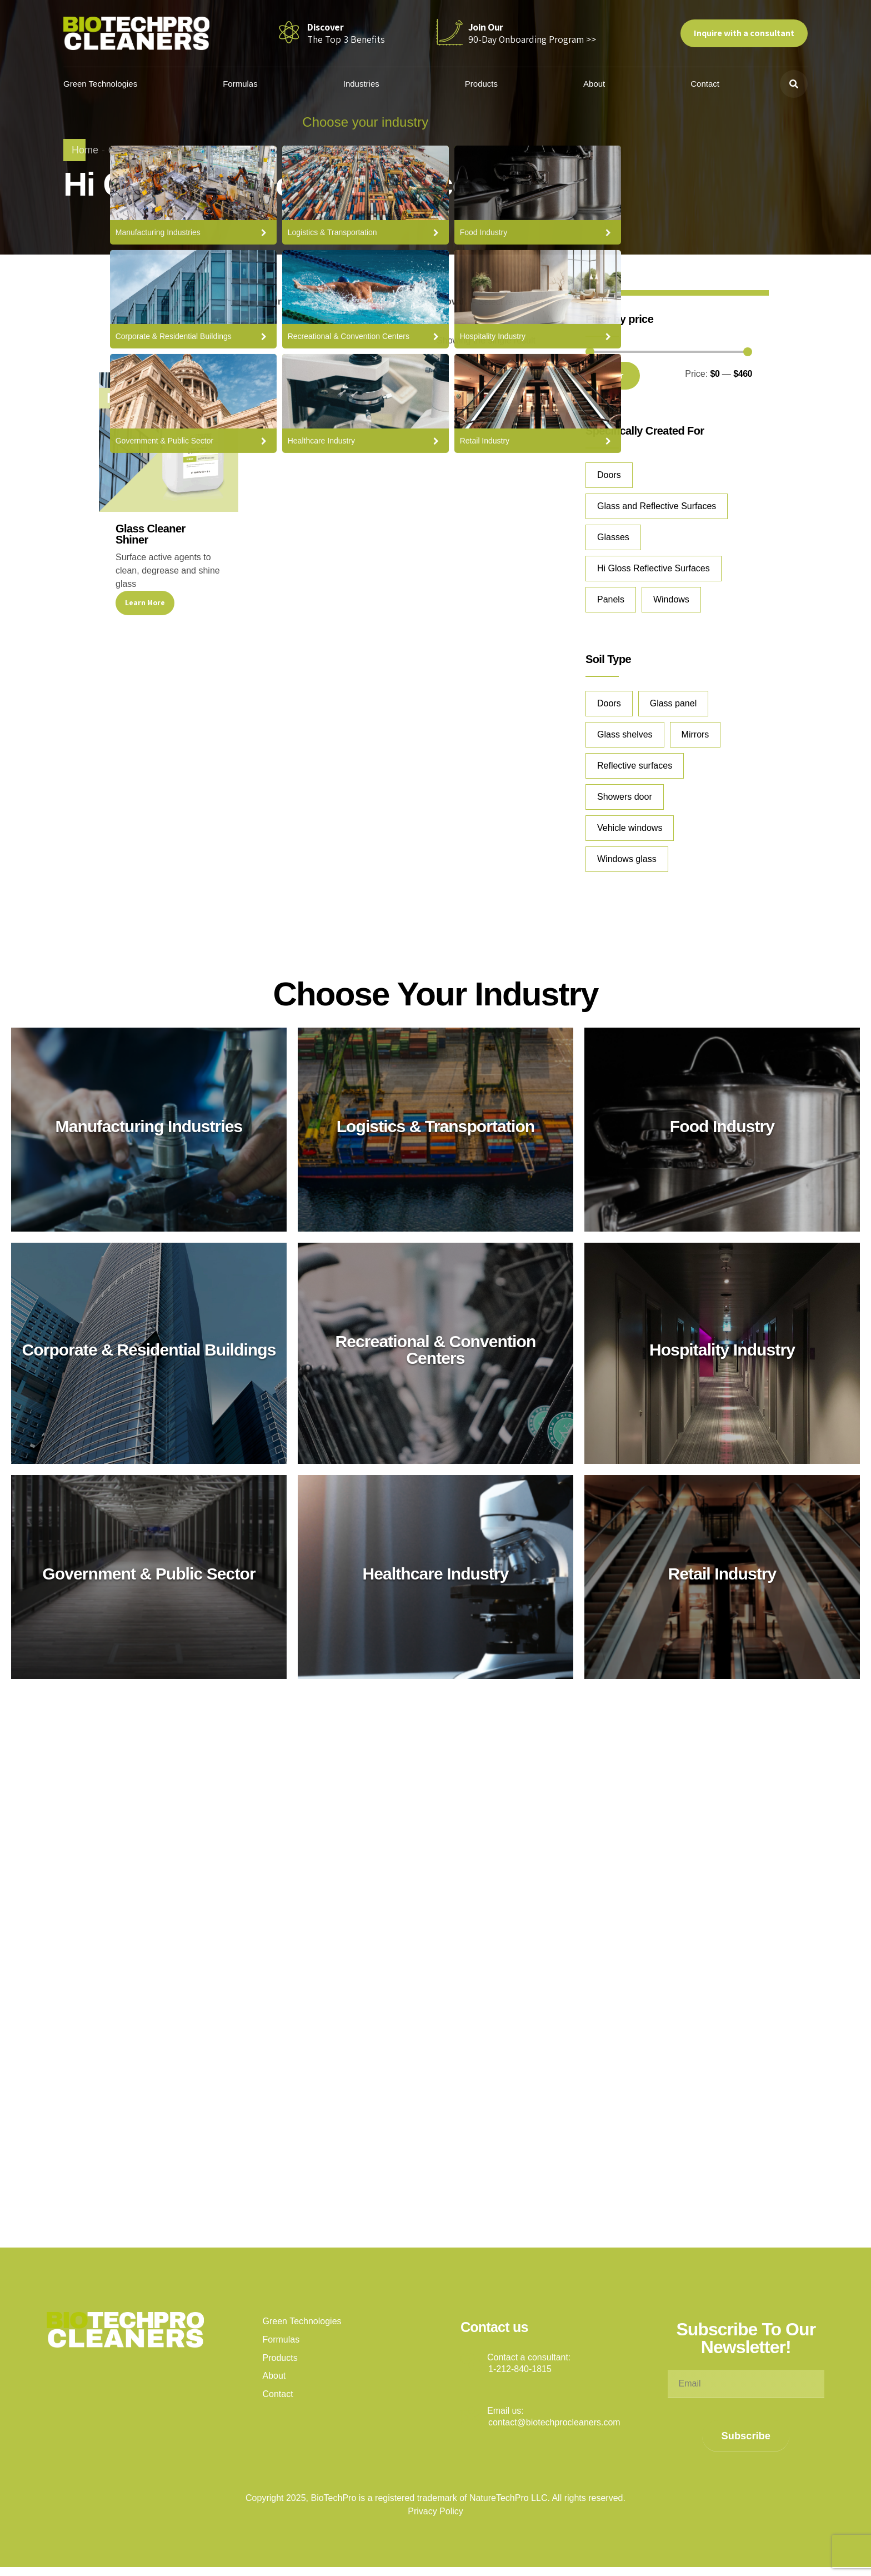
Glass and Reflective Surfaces (656, 506)
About (597, 83)
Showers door (624, 796)
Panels (610, 599)
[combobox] (194, 302)
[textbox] (194, 302)
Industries (370, 83)
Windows (671, 599)
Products (486, 83)
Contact (704, 83)
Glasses (613, 537)
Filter (612, 375)
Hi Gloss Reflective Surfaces (653, 568)
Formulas (251, 83)
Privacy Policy (435, 2511)
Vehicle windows (629, 828)
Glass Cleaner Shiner (151, 534)
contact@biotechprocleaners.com (554, 2422)
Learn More (145, 602)
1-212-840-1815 (520, 2369)
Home (85, 150)
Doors (609, 475)
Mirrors (695, 734)
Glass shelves (625, 734)
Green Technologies (114, 83)
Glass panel (673, 703)
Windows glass (627, 859)
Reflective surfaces (634, 765)
